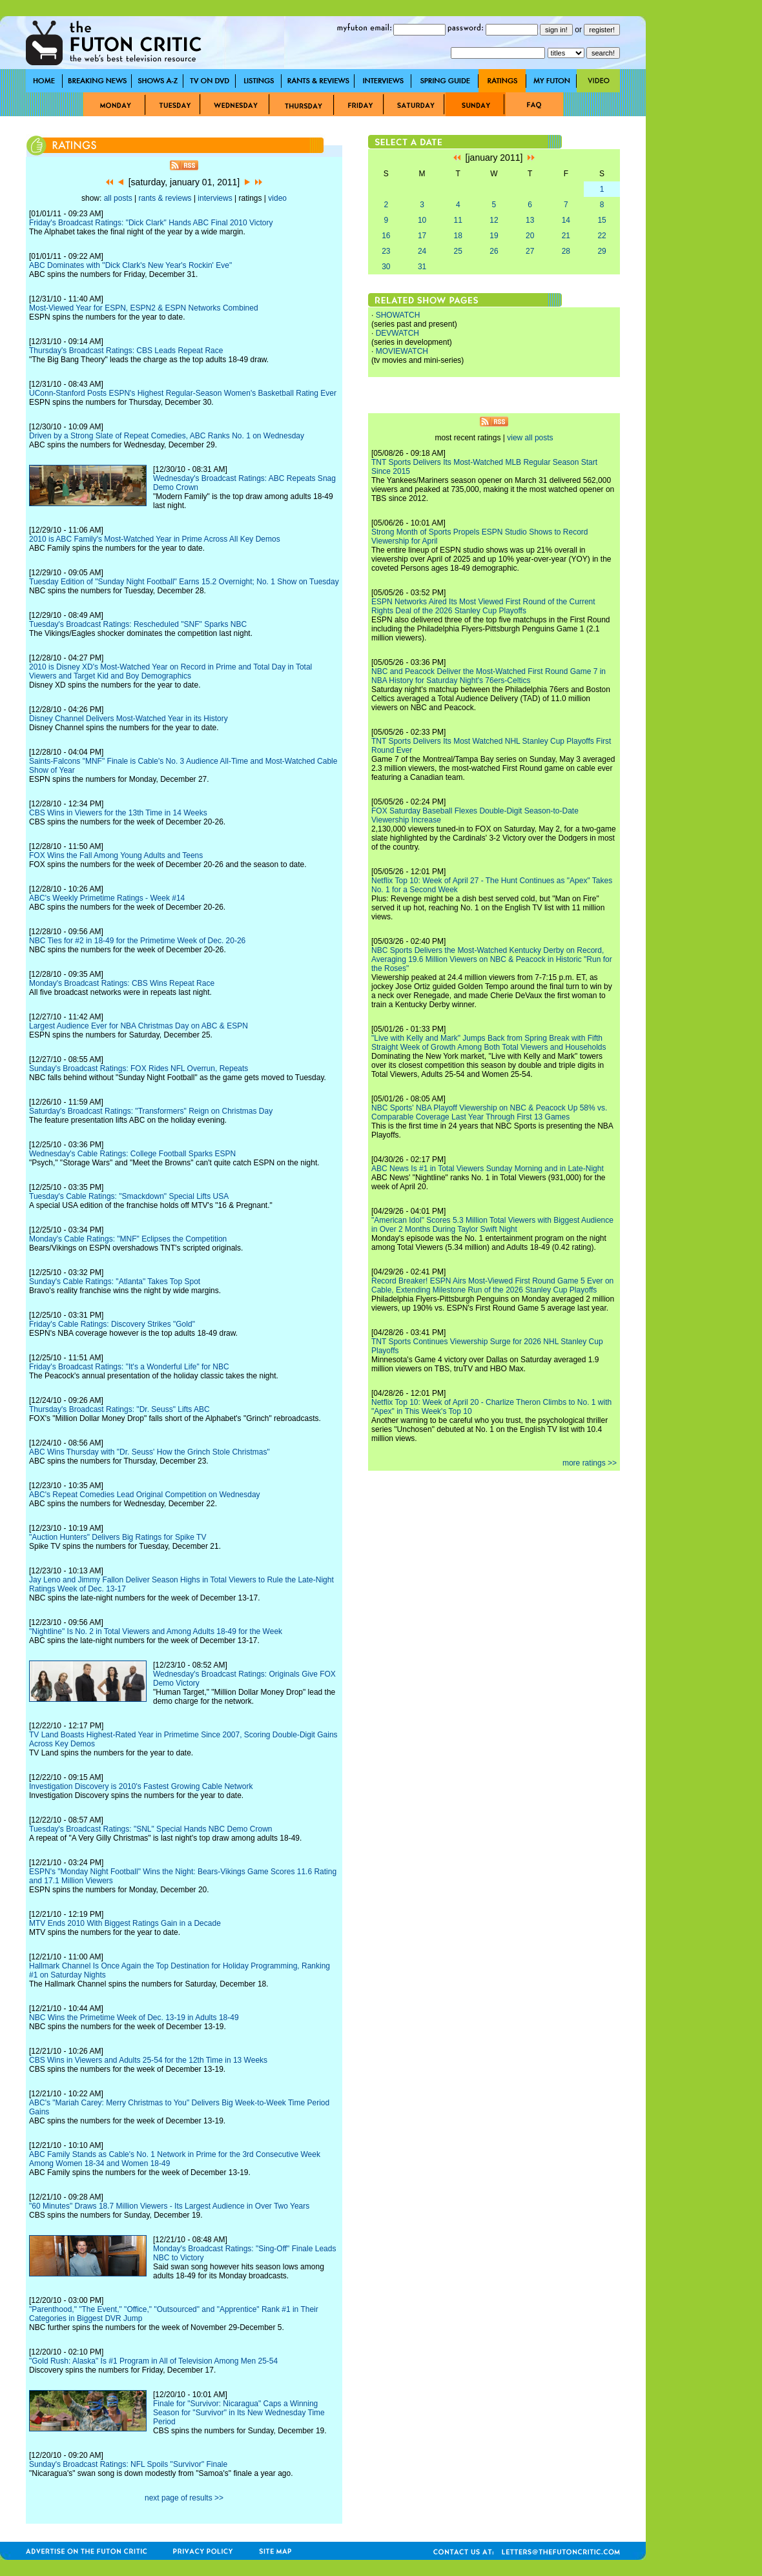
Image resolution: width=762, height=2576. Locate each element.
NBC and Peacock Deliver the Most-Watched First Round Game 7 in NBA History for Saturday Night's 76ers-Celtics (488, 676)
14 (566, 220)
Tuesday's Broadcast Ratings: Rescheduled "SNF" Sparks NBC (138, 624)
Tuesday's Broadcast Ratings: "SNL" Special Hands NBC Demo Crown (151, 1829)
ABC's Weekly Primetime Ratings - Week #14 (107, 898)
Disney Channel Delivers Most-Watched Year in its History (128, 718)
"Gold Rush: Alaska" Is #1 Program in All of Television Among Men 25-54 (153, 2361)
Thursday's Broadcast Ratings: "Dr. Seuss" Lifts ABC (119, 1409)
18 (458, 235)
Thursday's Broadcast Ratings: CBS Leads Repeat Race (126, 350)
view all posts (530, 437)
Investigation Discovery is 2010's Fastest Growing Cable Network (140, 1786)
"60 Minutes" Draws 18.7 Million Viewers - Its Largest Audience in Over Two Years (169, 2206)
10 (422, 220)
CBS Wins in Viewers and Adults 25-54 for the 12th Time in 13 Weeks (148, 2060)
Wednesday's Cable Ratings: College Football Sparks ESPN (132, 1153)
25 (458, 251)
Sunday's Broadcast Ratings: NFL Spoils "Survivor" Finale (128, 2464)
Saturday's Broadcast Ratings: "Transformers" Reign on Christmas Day (151, 1111)
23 (386, 251)
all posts (118, 198)
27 (530, 251)
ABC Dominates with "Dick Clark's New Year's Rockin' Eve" (130, 265)
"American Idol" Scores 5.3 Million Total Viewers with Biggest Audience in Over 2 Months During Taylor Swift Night (492, 1225)
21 (566, 235)
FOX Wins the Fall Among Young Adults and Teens (116, 855)
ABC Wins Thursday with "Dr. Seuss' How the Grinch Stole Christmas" (149, 1452)
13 (530, 220)
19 (493, 235)
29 (601, 251)
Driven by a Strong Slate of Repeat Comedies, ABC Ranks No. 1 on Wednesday (166, 435)
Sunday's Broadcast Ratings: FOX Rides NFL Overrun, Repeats (138, 1068)
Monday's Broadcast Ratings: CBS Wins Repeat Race (121, 983)
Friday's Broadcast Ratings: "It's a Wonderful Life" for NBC (129, 1366)
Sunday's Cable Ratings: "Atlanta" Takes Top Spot (114, 1281)
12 (493, 220)
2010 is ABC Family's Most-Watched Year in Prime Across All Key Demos (154, 539)
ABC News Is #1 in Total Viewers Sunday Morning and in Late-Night (487, 1168)
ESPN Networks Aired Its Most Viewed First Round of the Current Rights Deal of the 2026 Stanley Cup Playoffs (483, 606)
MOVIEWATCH (402, 351)
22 (601, 235)
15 (601, 220)
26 (493, 251)
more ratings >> (589, 1462)
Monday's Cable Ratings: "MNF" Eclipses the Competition (128, 1238)
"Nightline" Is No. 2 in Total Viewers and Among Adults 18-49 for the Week (155, 1631)
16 (386, 235)
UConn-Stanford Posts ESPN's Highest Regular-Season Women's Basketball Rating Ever (182, 393)
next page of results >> (184, 2497)
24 (422, 251)
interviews (215, 198)
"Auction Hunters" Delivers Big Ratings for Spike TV (117, 1537)
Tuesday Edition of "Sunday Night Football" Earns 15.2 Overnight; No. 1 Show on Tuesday (184, 581)
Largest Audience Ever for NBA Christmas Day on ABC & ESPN (138, 1025)
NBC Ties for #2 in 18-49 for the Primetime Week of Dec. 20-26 (137, 940)
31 (422, 266)
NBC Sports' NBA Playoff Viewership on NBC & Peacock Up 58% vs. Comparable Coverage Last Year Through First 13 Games (489, 1112)
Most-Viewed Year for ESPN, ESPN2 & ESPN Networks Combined (143, 307)
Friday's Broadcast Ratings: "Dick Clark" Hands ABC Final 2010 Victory (151, 222)
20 (530, 235)
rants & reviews (165, 198)
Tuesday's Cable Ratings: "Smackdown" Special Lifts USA (129, 1196)
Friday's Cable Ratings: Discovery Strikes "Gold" (112, 1324)
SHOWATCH (398, 315)
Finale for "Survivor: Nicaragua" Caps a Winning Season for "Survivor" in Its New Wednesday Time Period (239, 2412)
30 (386, 266)
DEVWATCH (397, 333)
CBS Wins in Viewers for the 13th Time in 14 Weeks (118, 812)
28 (566, 251)
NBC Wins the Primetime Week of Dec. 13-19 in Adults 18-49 (134, 2017)
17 (422, 235)
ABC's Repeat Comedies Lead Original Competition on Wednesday (144, 1494)
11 (458, 220)
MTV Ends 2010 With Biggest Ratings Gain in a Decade (125, 1923)
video (277, 198)
